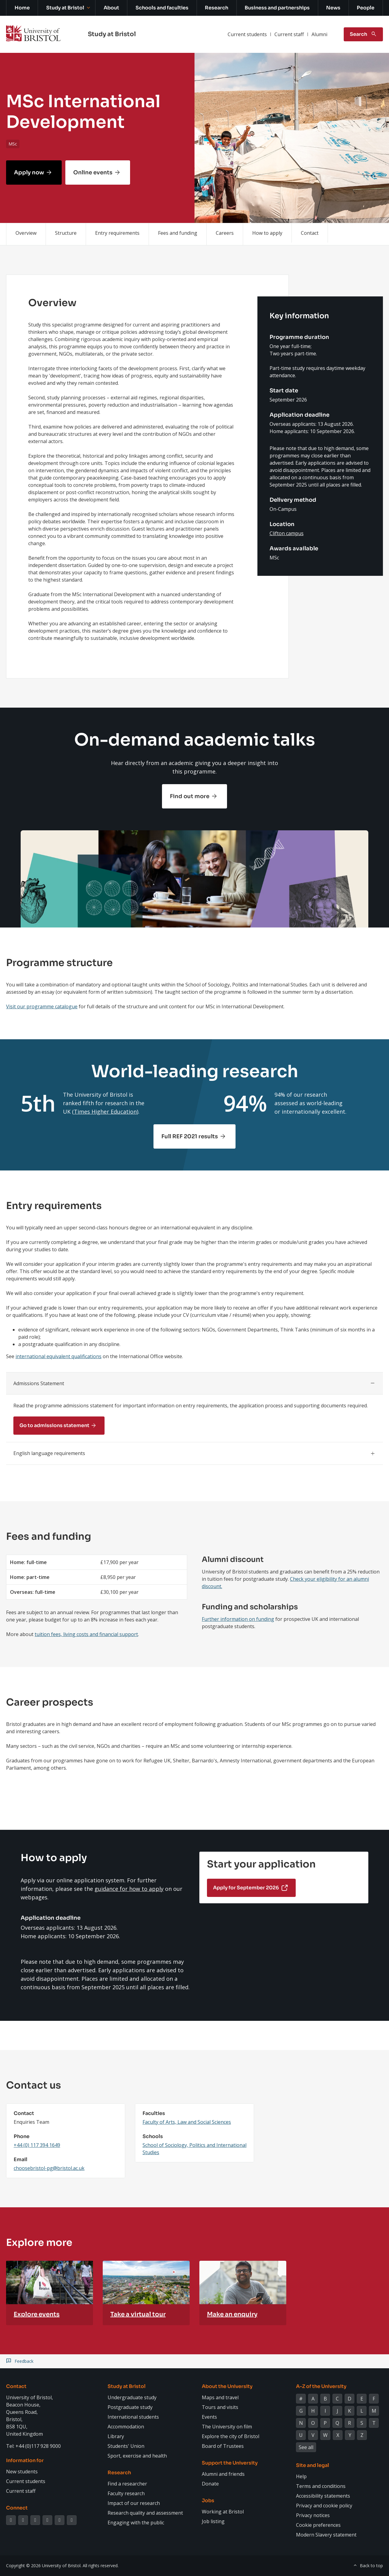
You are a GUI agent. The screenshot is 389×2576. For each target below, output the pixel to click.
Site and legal (312, 2465)
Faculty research (126, 2493)
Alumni (319, 34)
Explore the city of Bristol (230, 2436)
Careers (225, 233)
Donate (210, 2483)
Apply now (29, 172)
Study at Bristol (65, 8)
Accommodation (126, 2426)
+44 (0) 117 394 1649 (37, 2145)
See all (306, 2447)
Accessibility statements (323, 2495)
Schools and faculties (162, 8)
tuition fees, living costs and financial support (86, 1634)
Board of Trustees (223, 2446)
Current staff (289, 34)
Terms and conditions (321, 2486)
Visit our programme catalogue (41, 1006)
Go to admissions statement (54, 1425)
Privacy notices (313, 2515)
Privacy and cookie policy (324, 2505)
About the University (227, 2386)
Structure (66, 233)
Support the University (230, 2463)
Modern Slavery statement (326, 2534)
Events (209, 2417)
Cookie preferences (318, 2525)
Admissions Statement (38, 1383)
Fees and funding (177, 233)
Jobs (208, 2500)
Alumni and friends (223, 2474)
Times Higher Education (105, 1111)
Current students (247, 34)
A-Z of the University (321, 2386)
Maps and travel (220, 2397)
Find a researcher (127, 2483)
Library (116, 2436)
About (111, 8)
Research (216, 8)
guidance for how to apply (129, 1888)
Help (301, 2476)
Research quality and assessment (145, 2512)
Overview (25, 233)
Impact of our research (134, 2503)
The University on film (227, 2426)
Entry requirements (117, 233)
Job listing (213, 2521)
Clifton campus (287, 533)
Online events (92, 172)
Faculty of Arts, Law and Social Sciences (187, 2122)
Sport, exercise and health (137, 2455)
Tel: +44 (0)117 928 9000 (33, 2446)
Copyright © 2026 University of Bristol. (43, 2565)
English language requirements (49, 1453)
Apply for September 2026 (246, 1887)
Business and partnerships (277, 8)
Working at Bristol (223, 2511)
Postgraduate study (130, 2407)
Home (22, 8)
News (333, 8)
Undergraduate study (132, 2397)
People (365, 8)
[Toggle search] (363, 34)
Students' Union (126, 2446)
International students (133, 2417)
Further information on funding (238, 1619)
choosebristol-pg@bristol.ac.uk (49, 2168)
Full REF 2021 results (189, 1136)
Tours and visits (220, 2407)
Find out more (189, 796)
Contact (309, 233)
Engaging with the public (136, 2522)
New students (22, 2471)
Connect (17, 2508)
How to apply (267, 233)
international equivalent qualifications (58, 1356)
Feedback (24, 2361)
